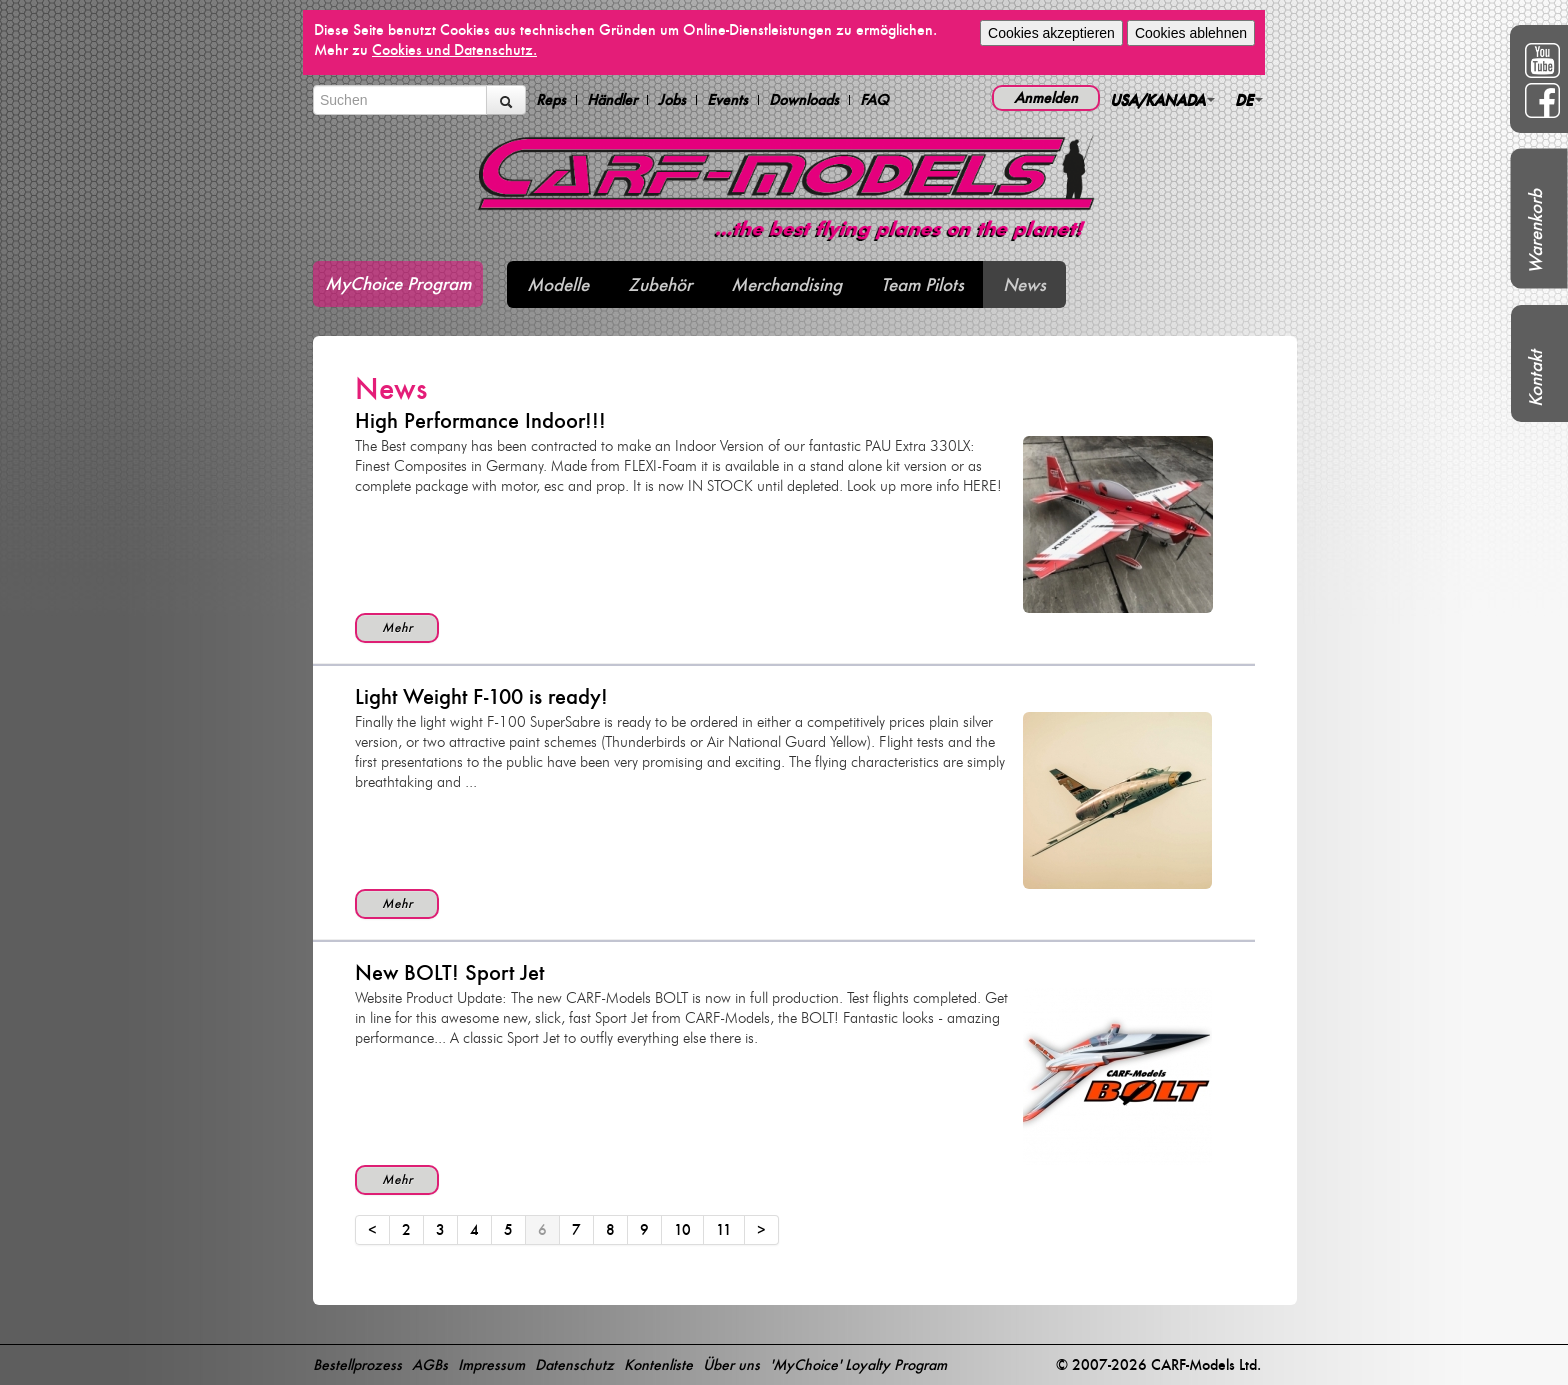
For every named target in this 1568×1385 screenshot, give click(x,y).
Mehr (397, 627)
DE (1249, 99)
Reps (551, 100)
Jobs (672, 100)
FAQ (874, 100)
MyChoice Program (398, 283)
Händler (612, 100)
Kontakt (1535, 378)
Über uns (731, 1364)
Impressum (491, 1364)
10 (682, 1229)
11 (724, 1229)
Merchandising (786, 284)
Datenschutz (574, 1364)
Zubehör (660, 284)
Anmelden (1046, 97)
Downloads (804, 100)
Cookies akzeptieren (1051, 33)
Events (727, 100)
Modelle (558, 284)
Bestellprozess (357, 1364)
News (1024, 284)
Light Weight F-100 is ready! (481, 696)
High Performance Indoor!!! (480, 420)
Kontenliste (658, 1364)
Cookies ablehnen (1191, 33)
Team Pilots (922, 284)
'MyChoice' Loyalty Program (858, 1364)
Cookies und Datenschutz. (454, 49)
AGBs (430, 1364)
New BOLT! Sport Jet (449, 972)
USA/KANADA (1162, 99)
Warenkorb (1535, 231)
